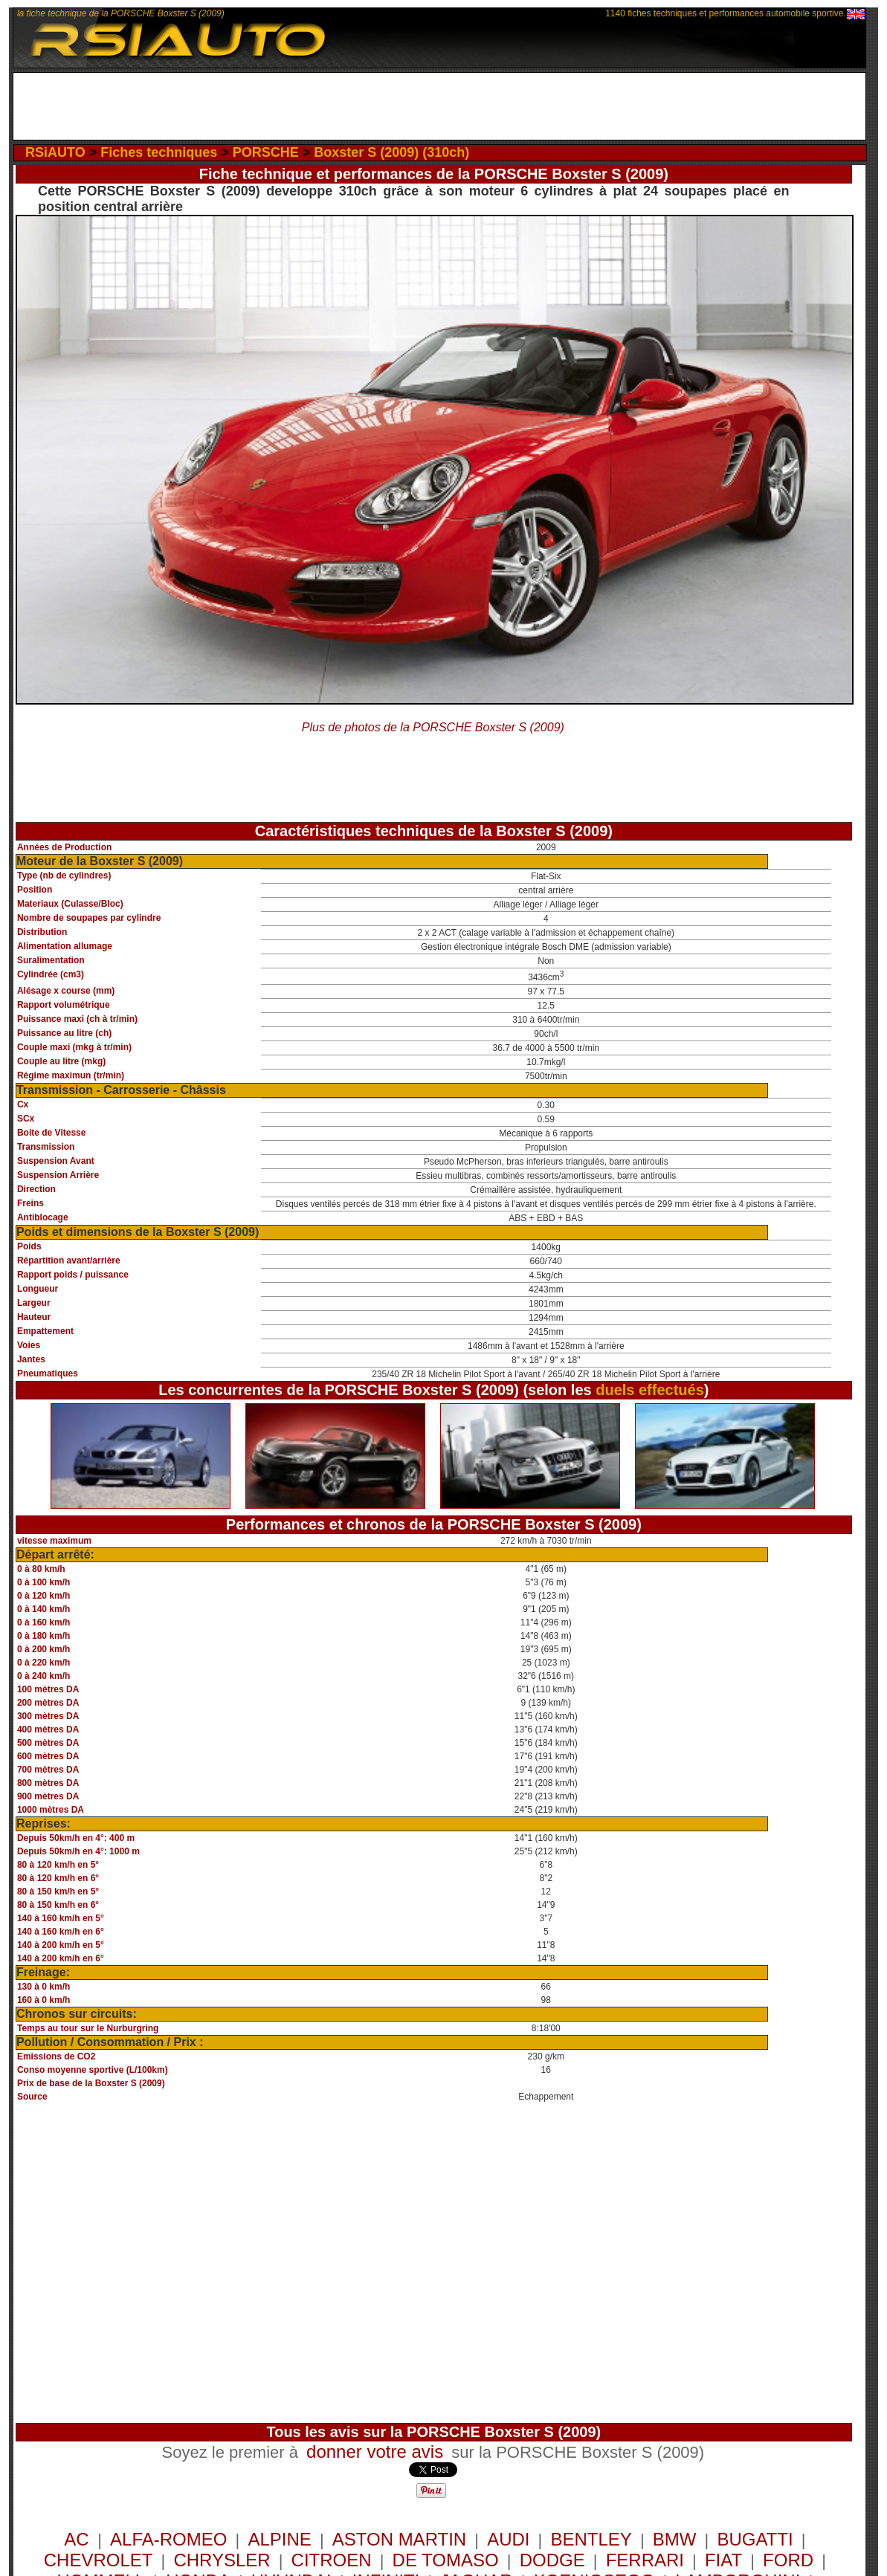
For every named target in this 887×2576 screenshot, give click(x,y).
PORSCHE (266, 152)
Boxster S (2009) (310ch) (391, 152)
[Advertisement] (439, 106)
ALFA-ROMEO (168, 2539)
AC (79, 2539)
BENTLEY (590, 2539)
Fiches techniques (158, 152)
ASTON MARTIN (399, 2539)
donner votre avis (374, 2451)
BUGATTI (755, 2539)
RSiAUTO (55, 152)
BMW (675, 2539)
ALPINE (279, 2539)
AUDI (508, 2539)
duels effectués (650, 1390)
